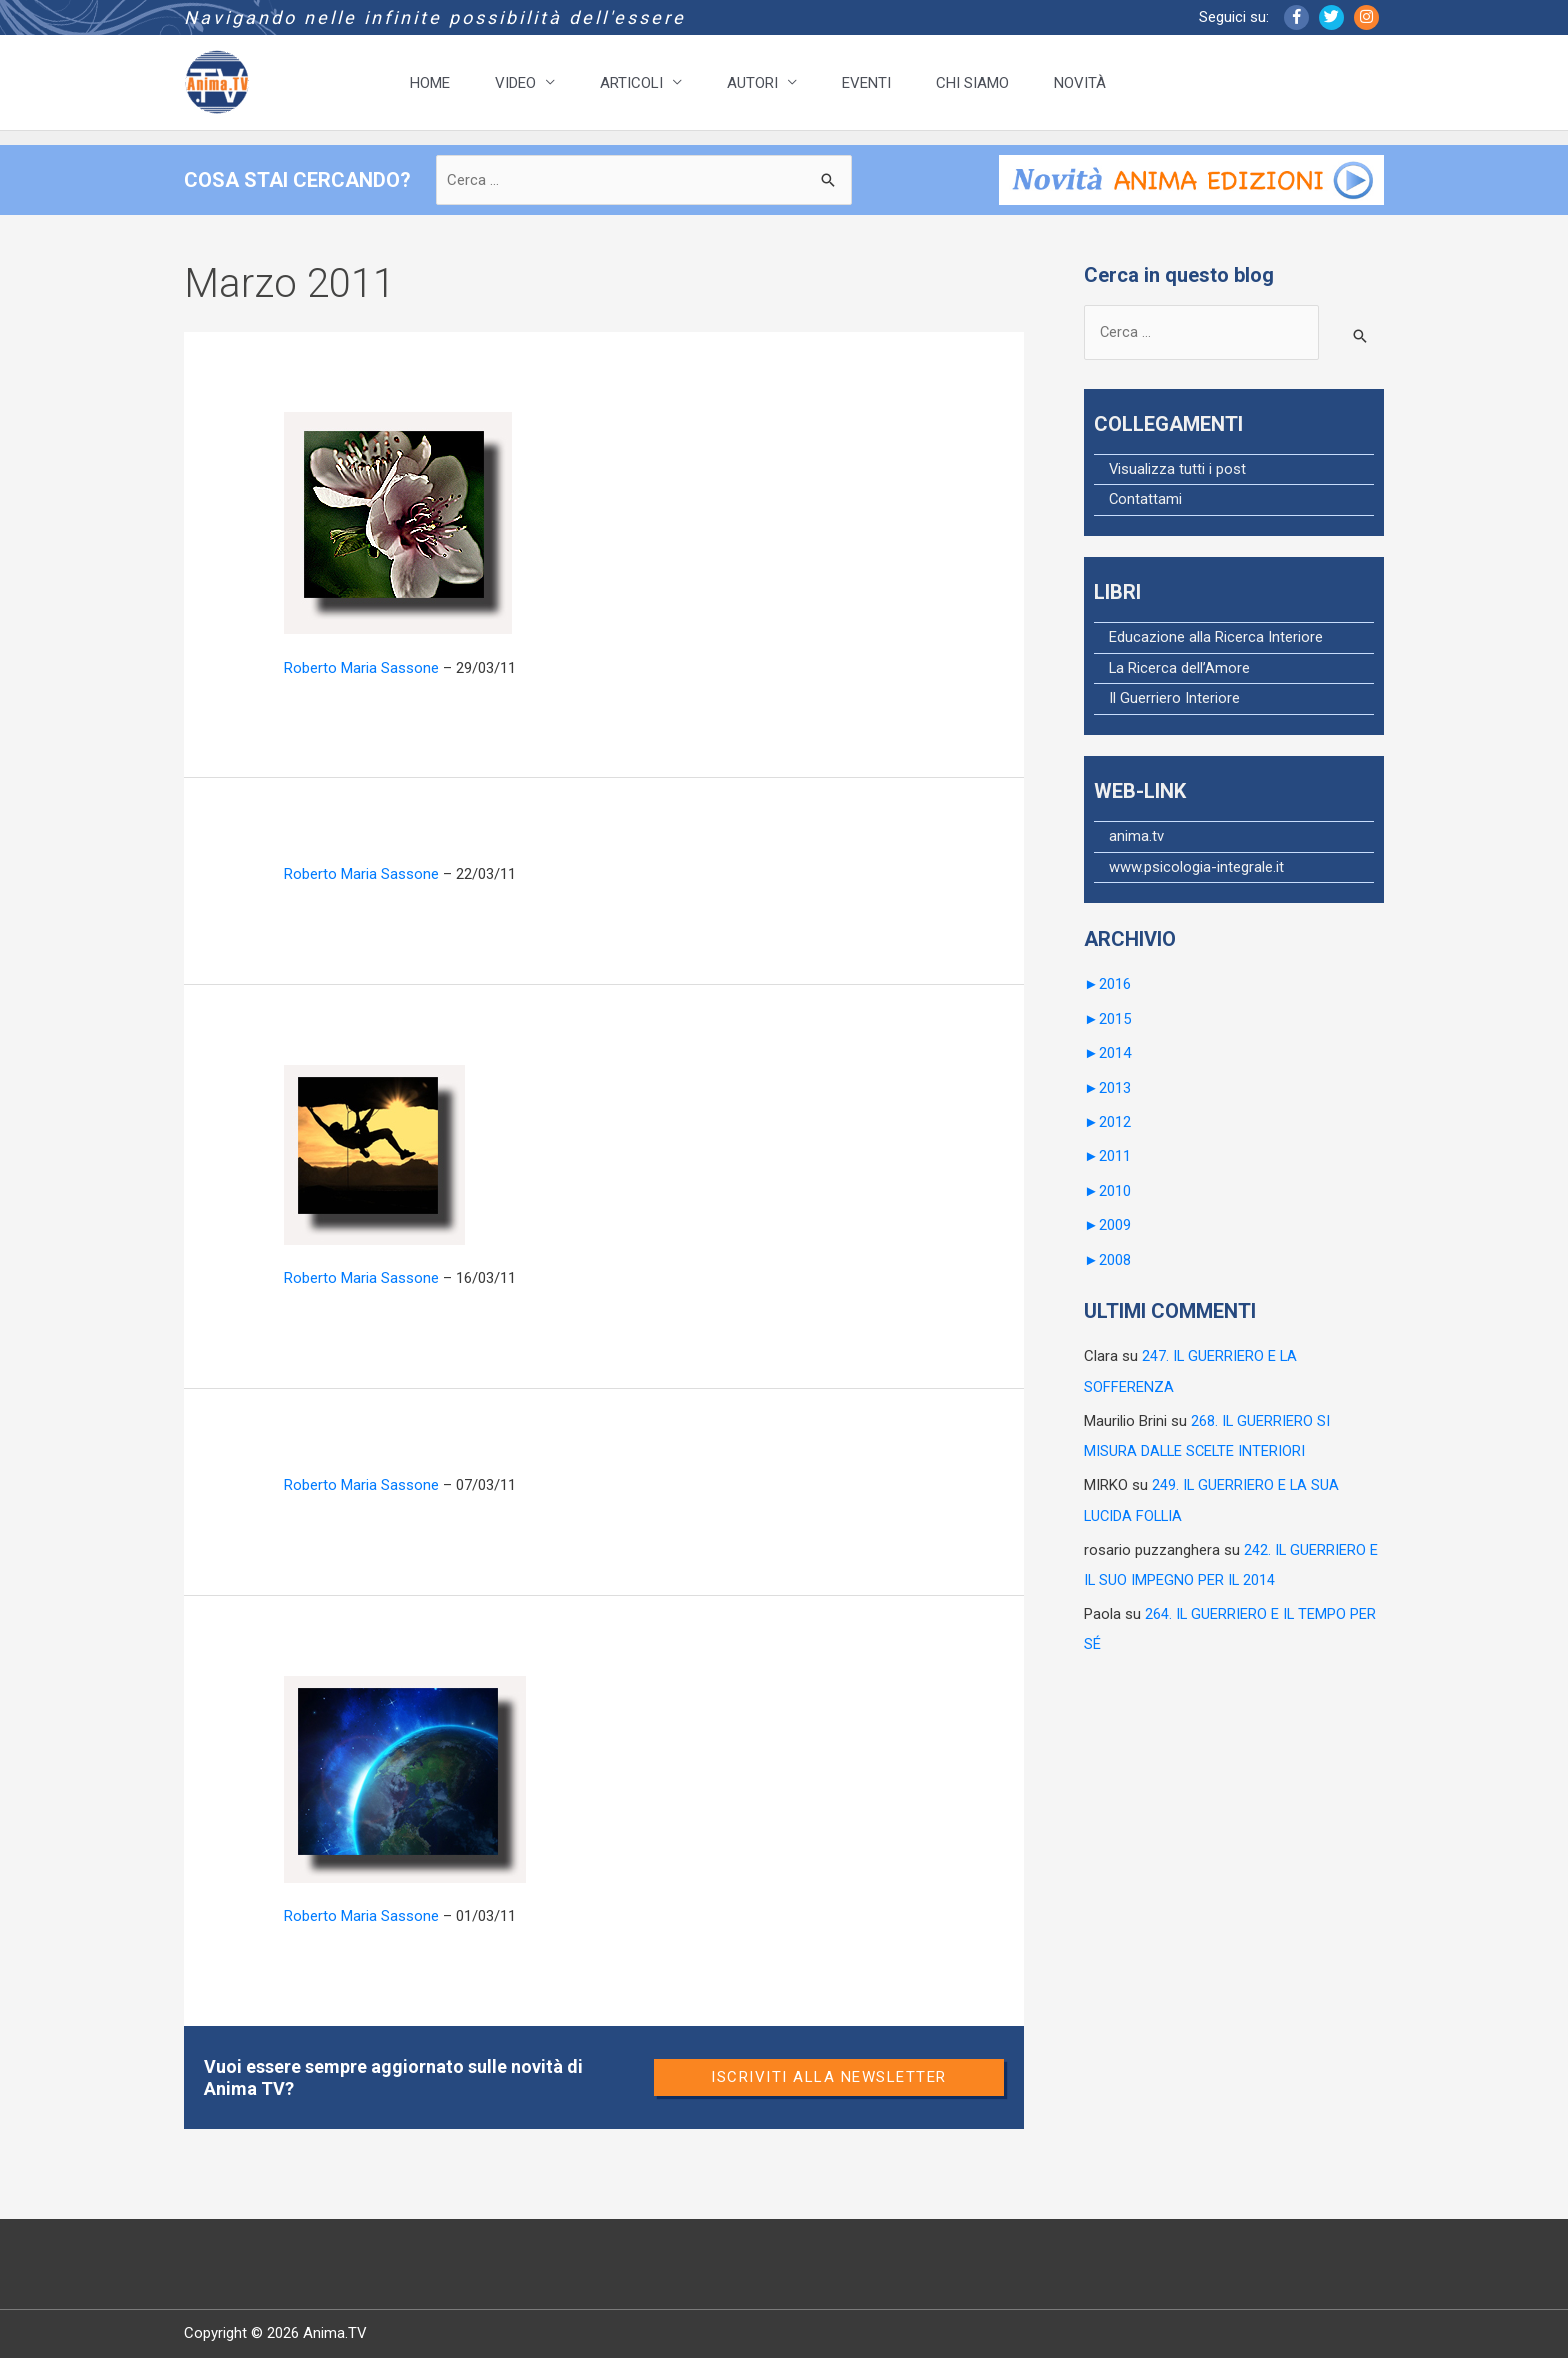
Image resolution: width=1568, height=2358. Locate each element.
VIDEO (515, 83)
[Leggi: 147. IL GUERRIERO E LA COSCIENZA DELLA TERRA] (405, 1778)
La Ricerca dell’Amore (1180, 671)
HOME (430, 83)
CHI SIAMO (972, 83)
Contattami (1146, 502)
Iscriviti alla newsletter (829, 2077)
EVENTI (866, 83)
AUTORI (752, 83)
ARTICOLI (631, 83)
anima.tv (1136, 840)
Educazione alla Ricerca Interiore (1216, 640)
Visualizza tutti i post (1178, 471)
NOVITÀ (1080, 83)
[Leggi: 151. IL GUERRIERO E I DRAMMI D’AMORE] (398, 522)
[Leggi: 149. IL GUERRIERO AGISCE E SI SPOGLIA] (374, 1154)
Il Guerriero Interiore (1174, 702)
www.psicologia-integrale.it (1196, 871)
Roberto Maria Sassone (361, 668)
